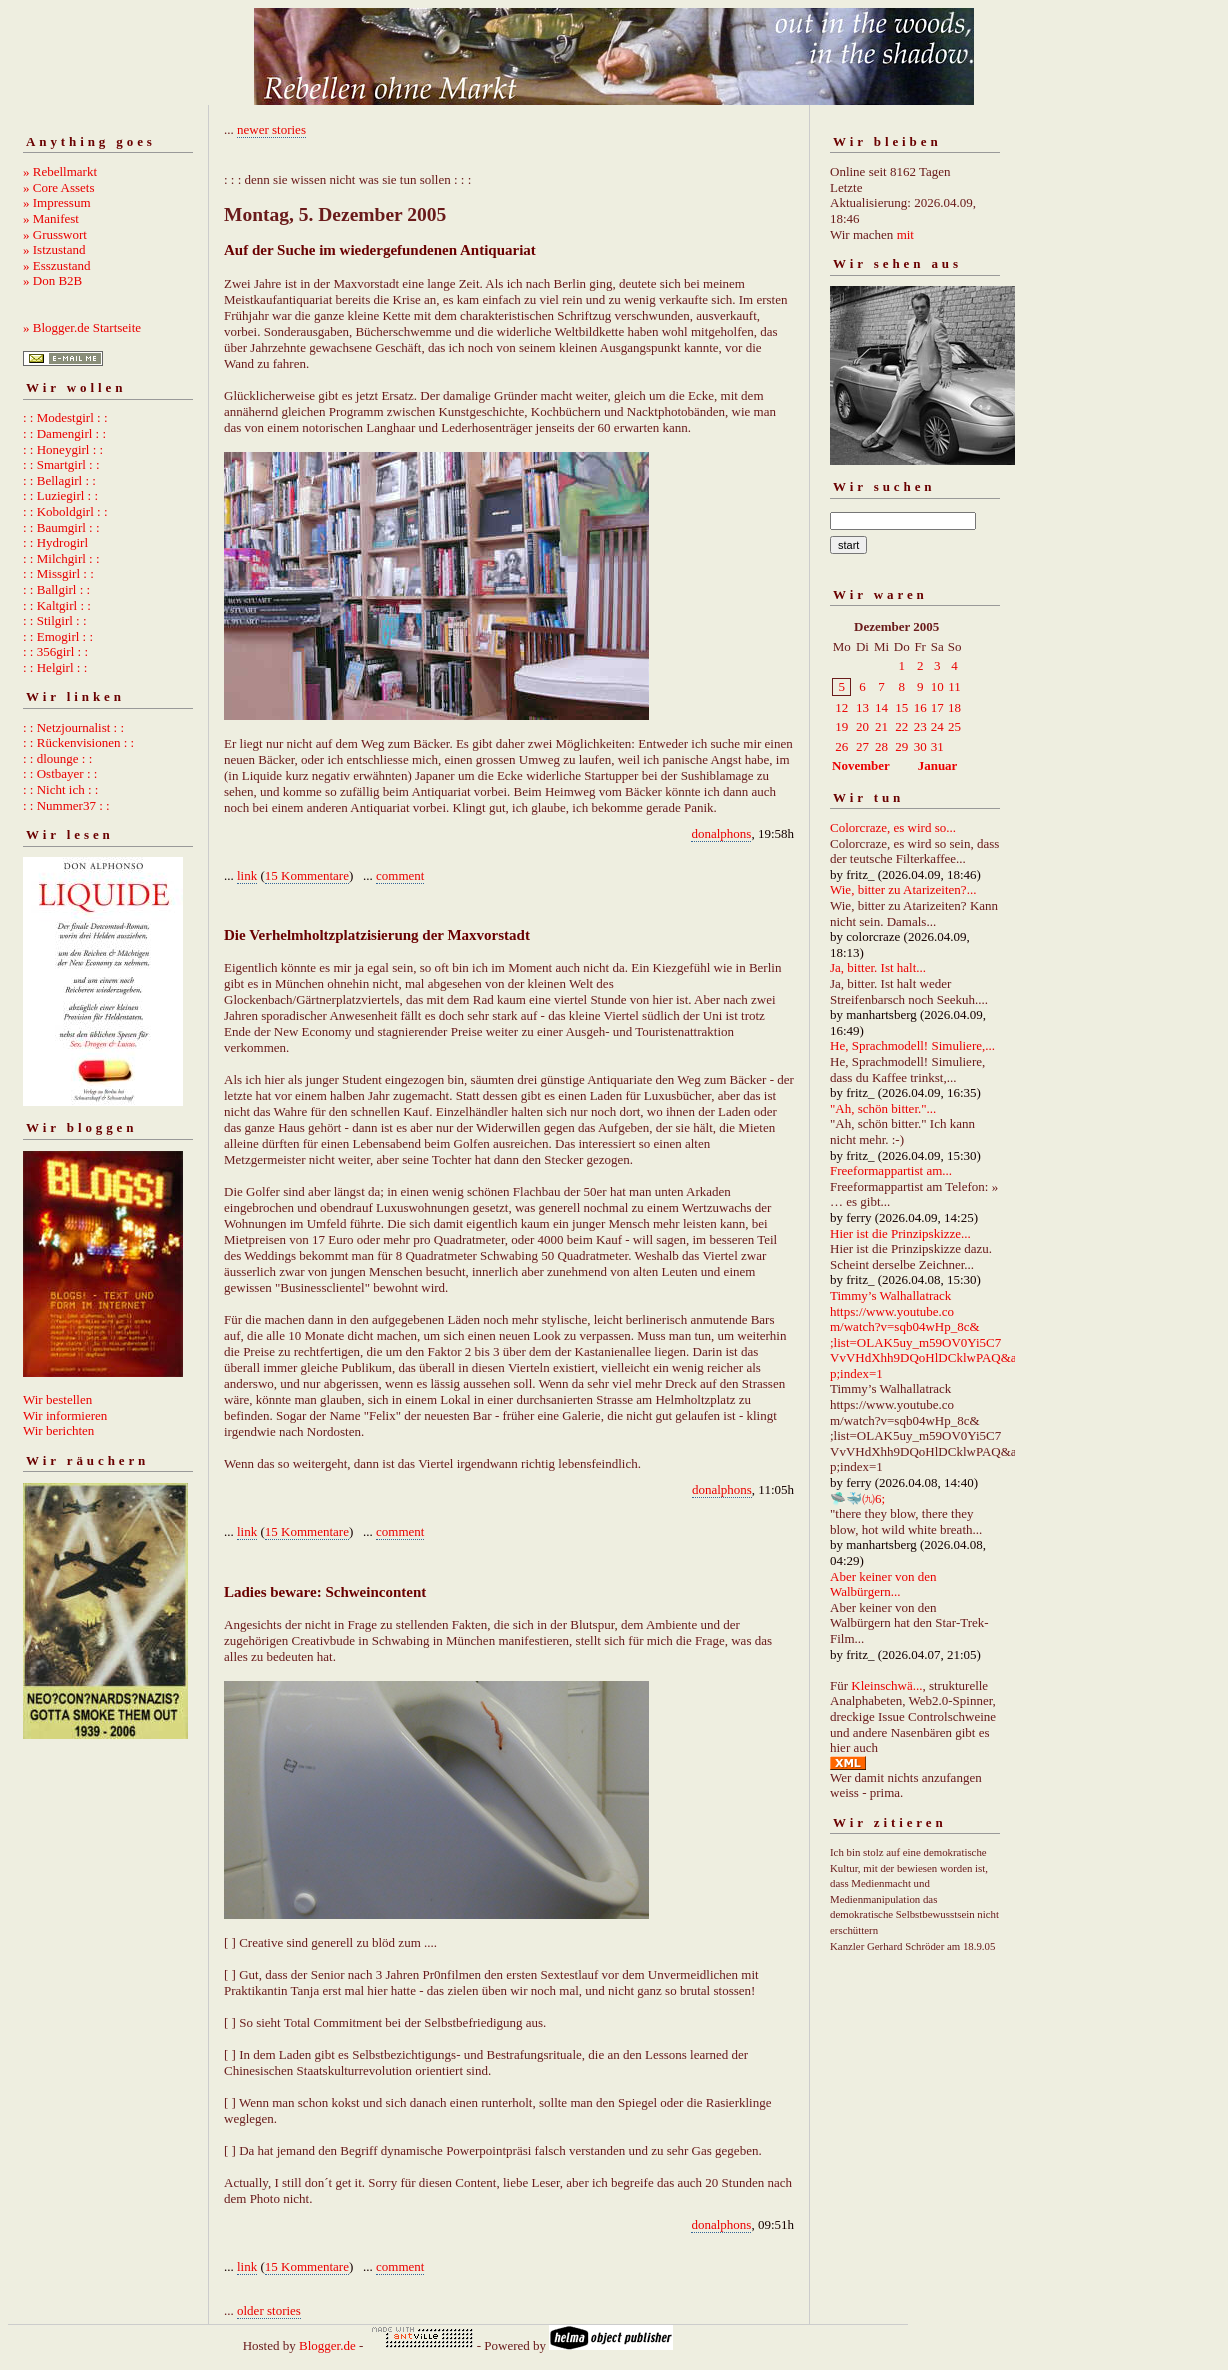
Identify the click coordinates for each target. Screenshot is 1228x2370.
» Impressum (57, 202)
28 (881, 746)
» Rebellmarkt (60, 171)
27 (862, 746)
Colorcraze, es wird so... (893, 827)
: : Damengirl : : (64, 433)
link (247, 875)
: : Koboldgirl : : (65, 511)
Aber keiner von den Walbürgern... (883, 1584)
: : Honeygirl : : (63, 449)
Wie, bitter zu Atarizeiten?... (903, 889)
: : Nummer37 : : (66, 805)
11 (954, 686)
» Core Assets (59, 187)
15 (901, 707)
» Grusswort (55, 234)
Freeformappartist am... (891, 1170)
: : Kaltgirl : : (57, 605)
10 (937, 686)
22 (901, 726)
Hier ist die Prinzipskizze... (900, 1233)
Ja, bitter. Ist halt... (878, 967)
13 (862, 707)
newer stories (271, 129)
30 (920, 746)
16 (920, 707)
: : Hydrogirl (55, 542)
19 (841, 726)
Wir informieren (65, 1415)
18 (954, 707)
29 (901, 746)
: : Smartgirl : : (61, 464)
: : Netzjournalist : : (73, 727)
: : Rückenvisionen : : (78, 742)
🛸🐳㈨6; (857, 1498)
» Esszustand (57, 265)
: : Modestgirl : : (65, 417)
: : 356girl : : (55, 651)
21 (881, 726)
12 (841, 707)
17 (937, 707)
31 (937, 746)
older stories (269, 2310)
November (861, 765)
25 (954, 726)
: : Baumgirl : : (61, 527)
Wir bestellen (57, 1399)
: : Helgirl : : (55, 667)
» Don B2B (52, 280)
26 (841, 746)
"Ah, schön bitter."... (883, 1108)
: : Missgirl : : (58, 573)
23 (920, 726)
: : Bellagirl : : (59, 480)
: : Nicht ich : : (60, 789)
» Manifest (51, 218)
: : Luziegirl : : (60, 495)
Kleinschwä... (886, 1685)
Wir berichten (58, 1430)
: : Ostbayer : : (60, 773)
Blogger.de (327, 2345)
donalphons (721, 833)
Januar (938, 765)
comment (400, 875)
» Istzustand (54, 249)
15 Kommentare (307, 875)
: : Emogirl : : (58, 636)
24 (937, 726)
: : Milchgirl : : (61, 558)
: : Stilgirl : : (55, 620)
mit (905, 234)
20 (862, 726)
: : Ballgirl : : (56, 589)
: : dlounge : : (57, 758)
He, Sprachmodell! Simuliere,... (912, 1045)
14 (881, 707)
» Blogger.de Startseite (82, 327)
